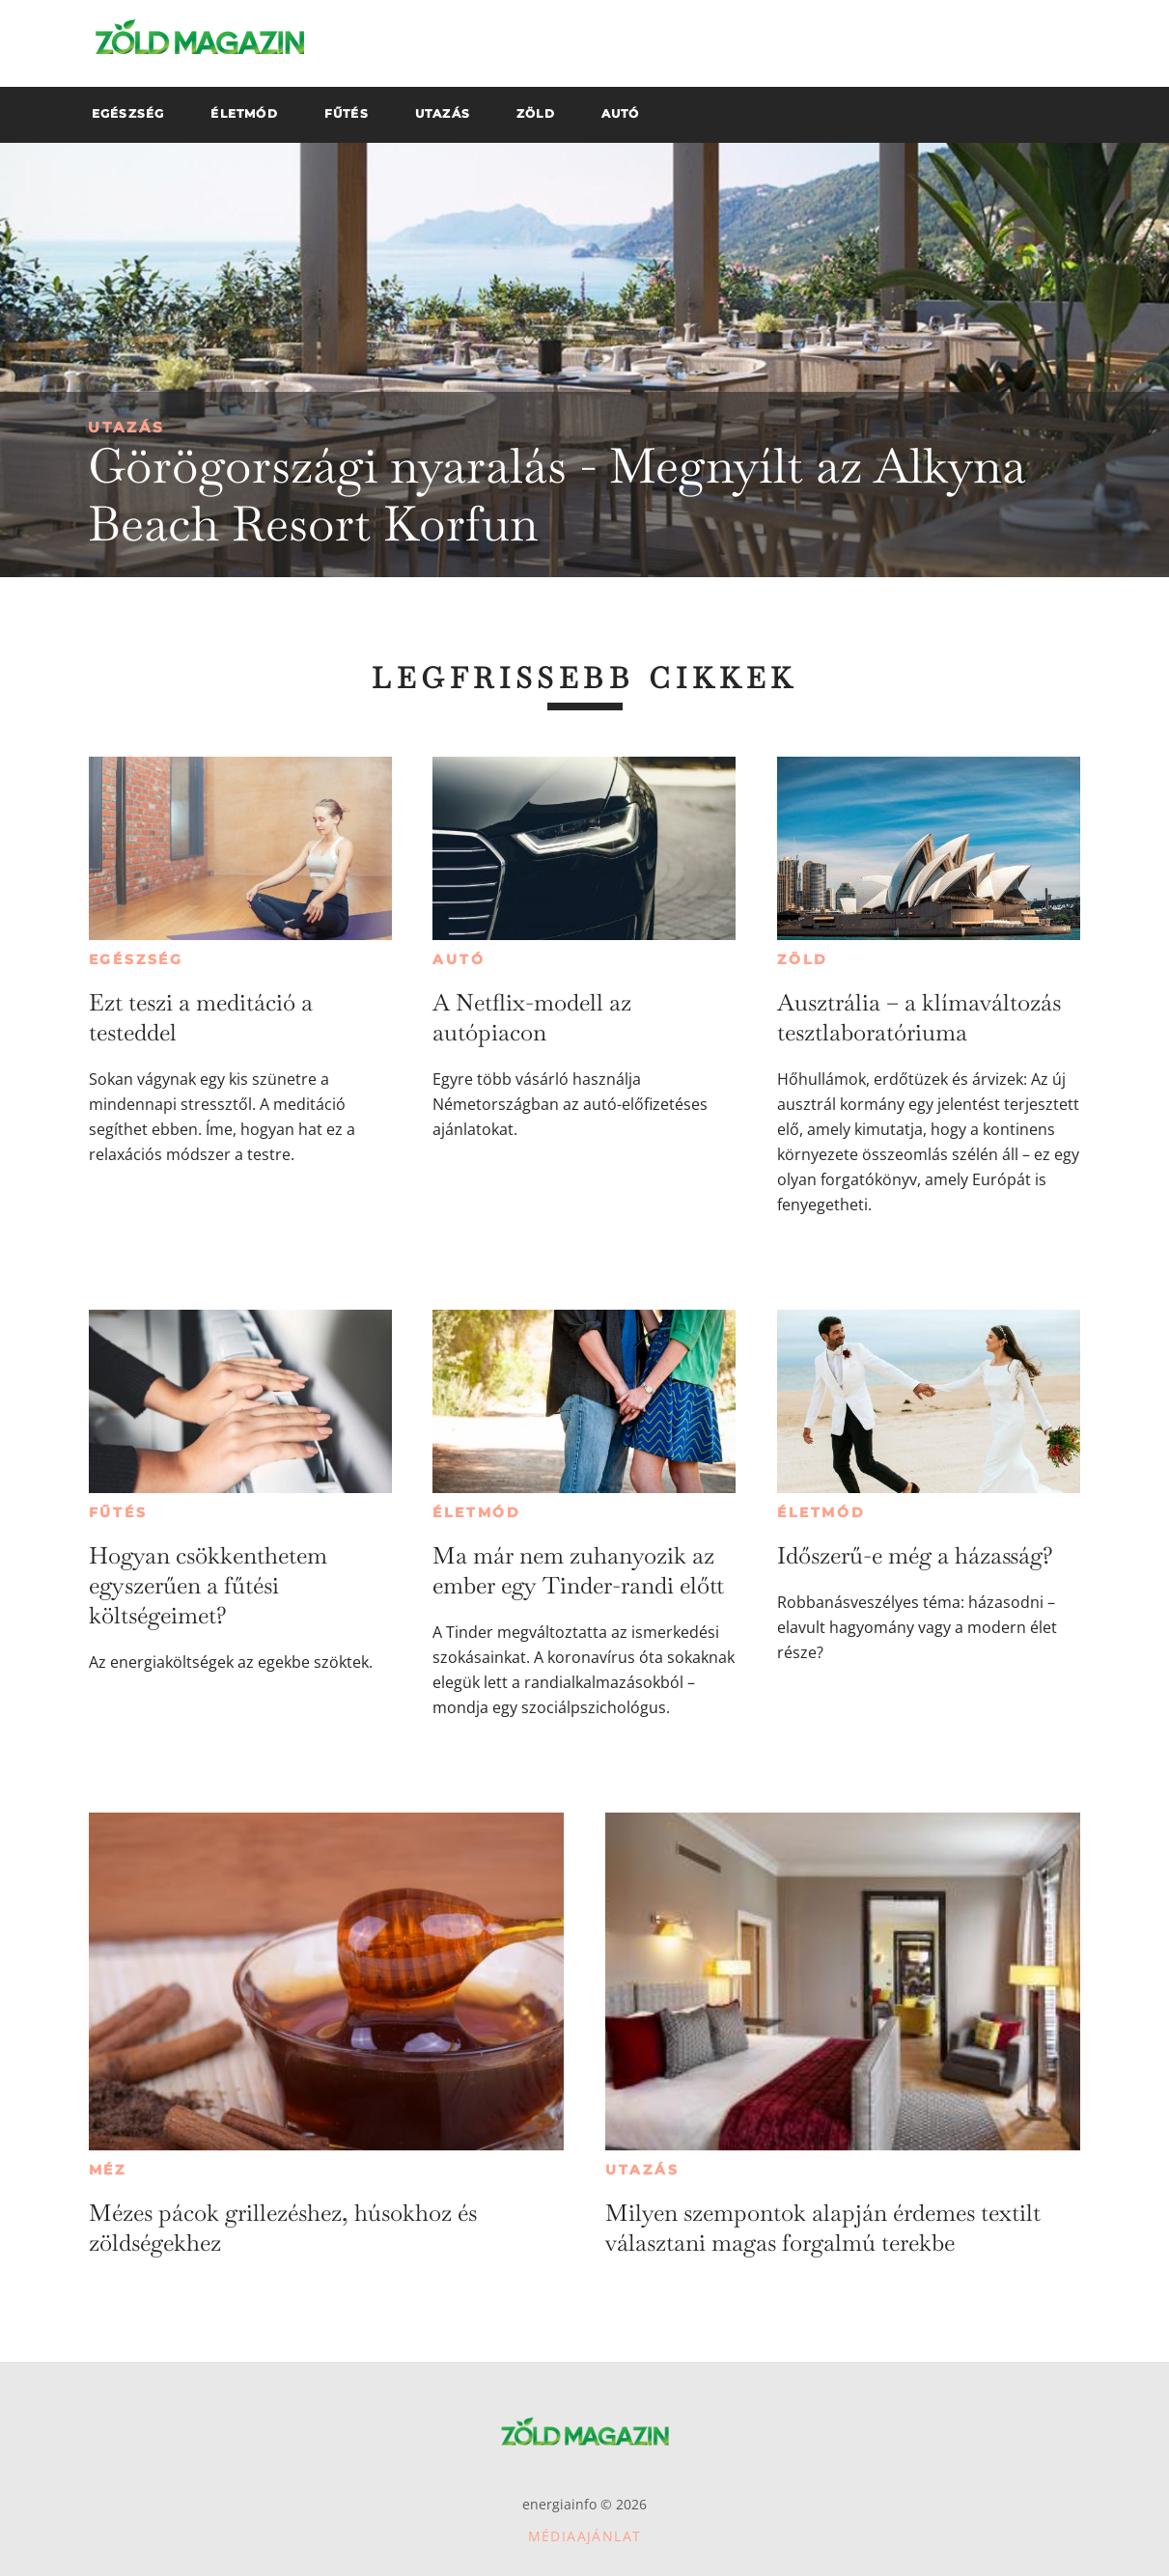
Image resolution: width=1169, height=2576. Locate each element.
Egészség (136, 959)
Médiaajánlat (585, 2536)
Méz (107, 2169)
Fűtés (118, 1512)
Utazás (126, 427)
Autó (458, 959)
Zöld (802, 959)
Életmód (476, 1512)
